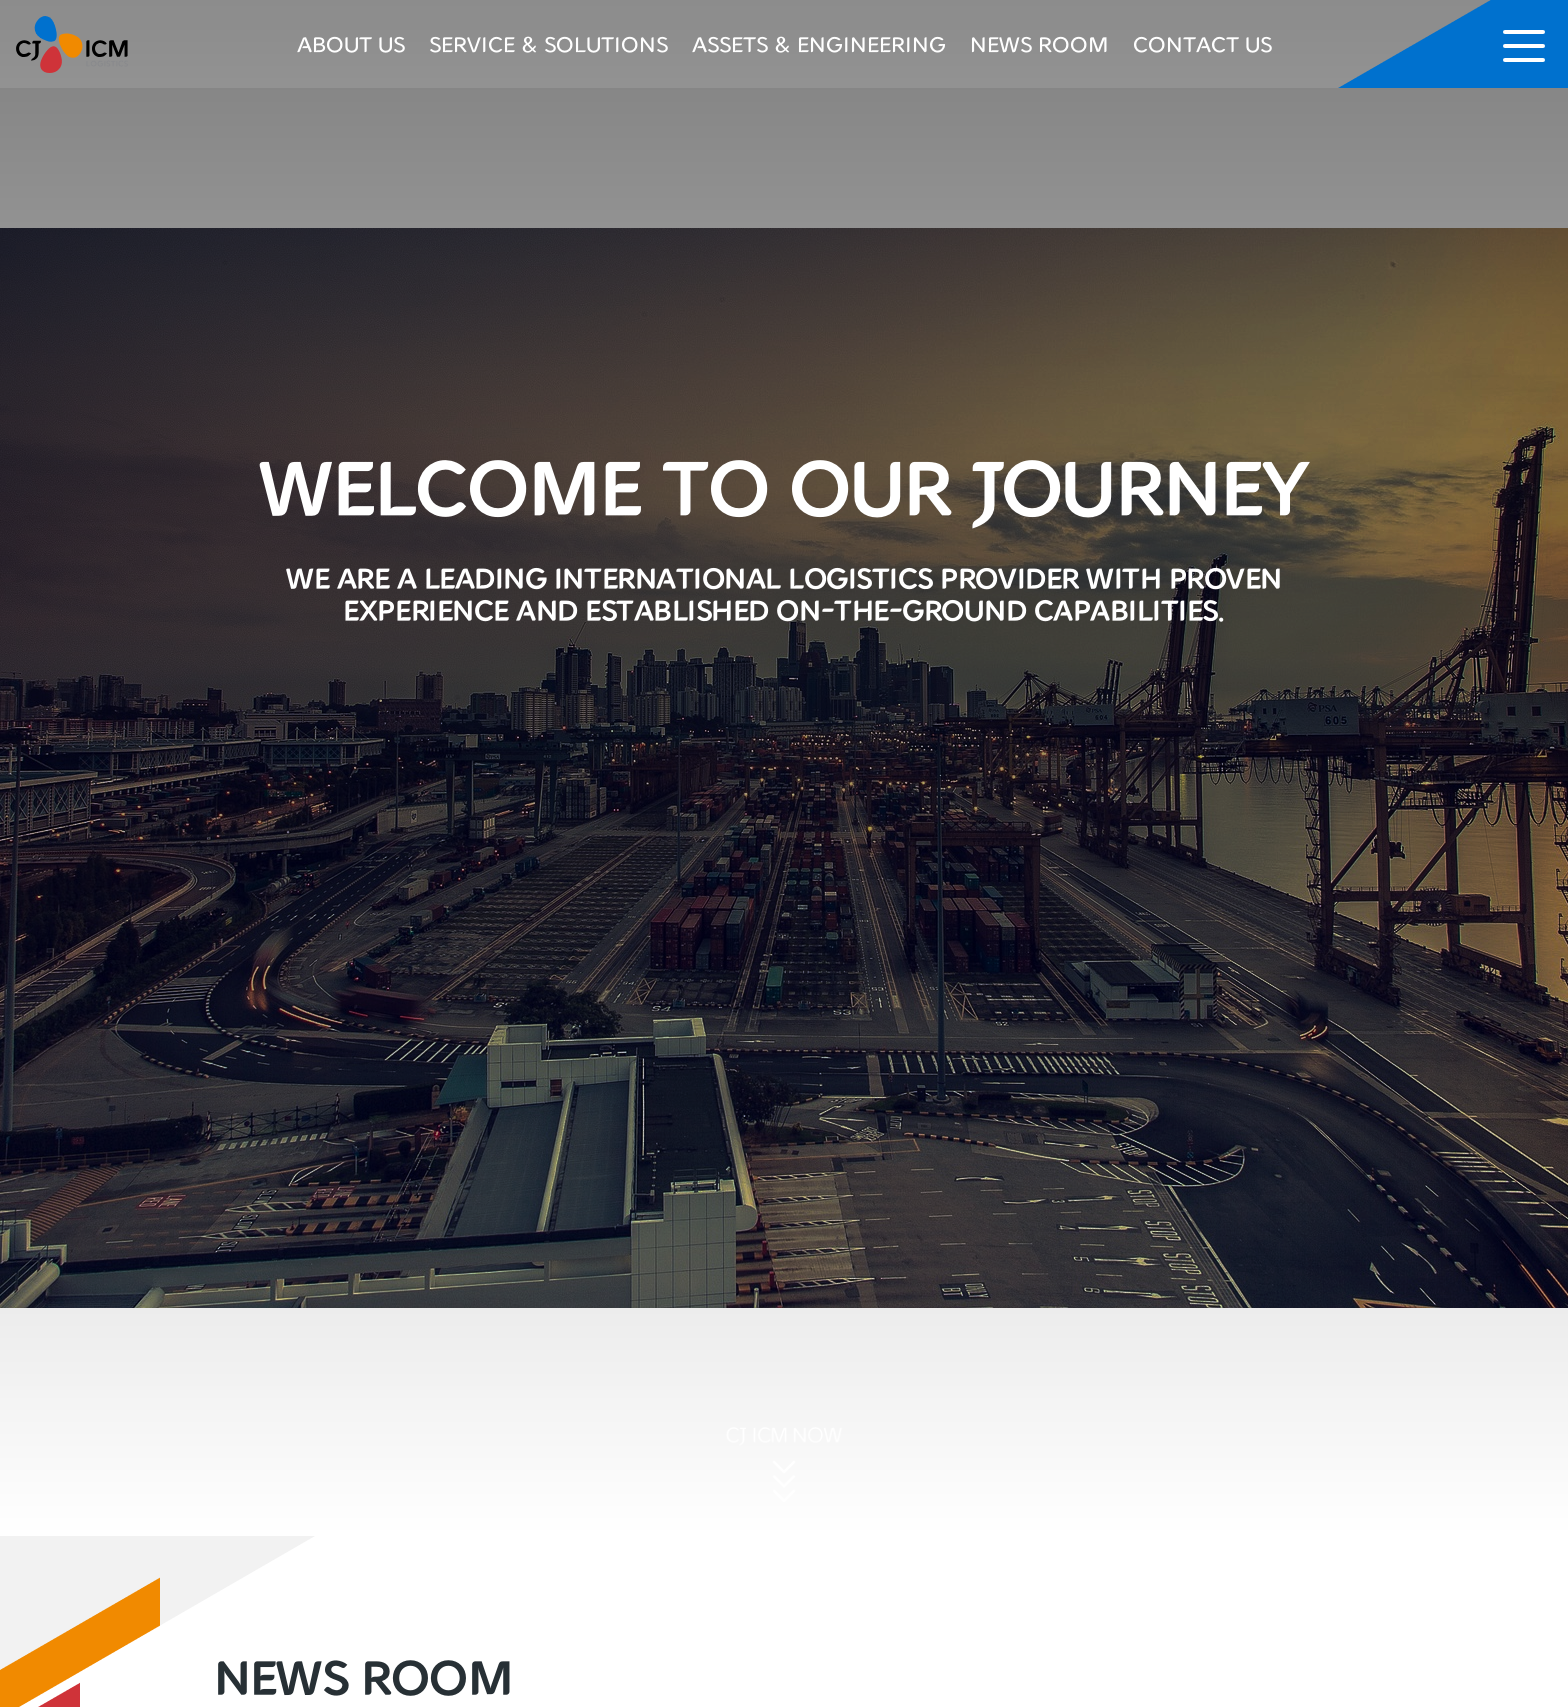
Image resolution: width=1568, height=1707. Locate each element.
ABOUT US (351, 44)
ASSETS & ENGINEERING (819, 44)
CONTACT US (1202, 44)
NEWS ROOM (1039, 44)
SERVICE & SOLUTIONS (548, 44)
